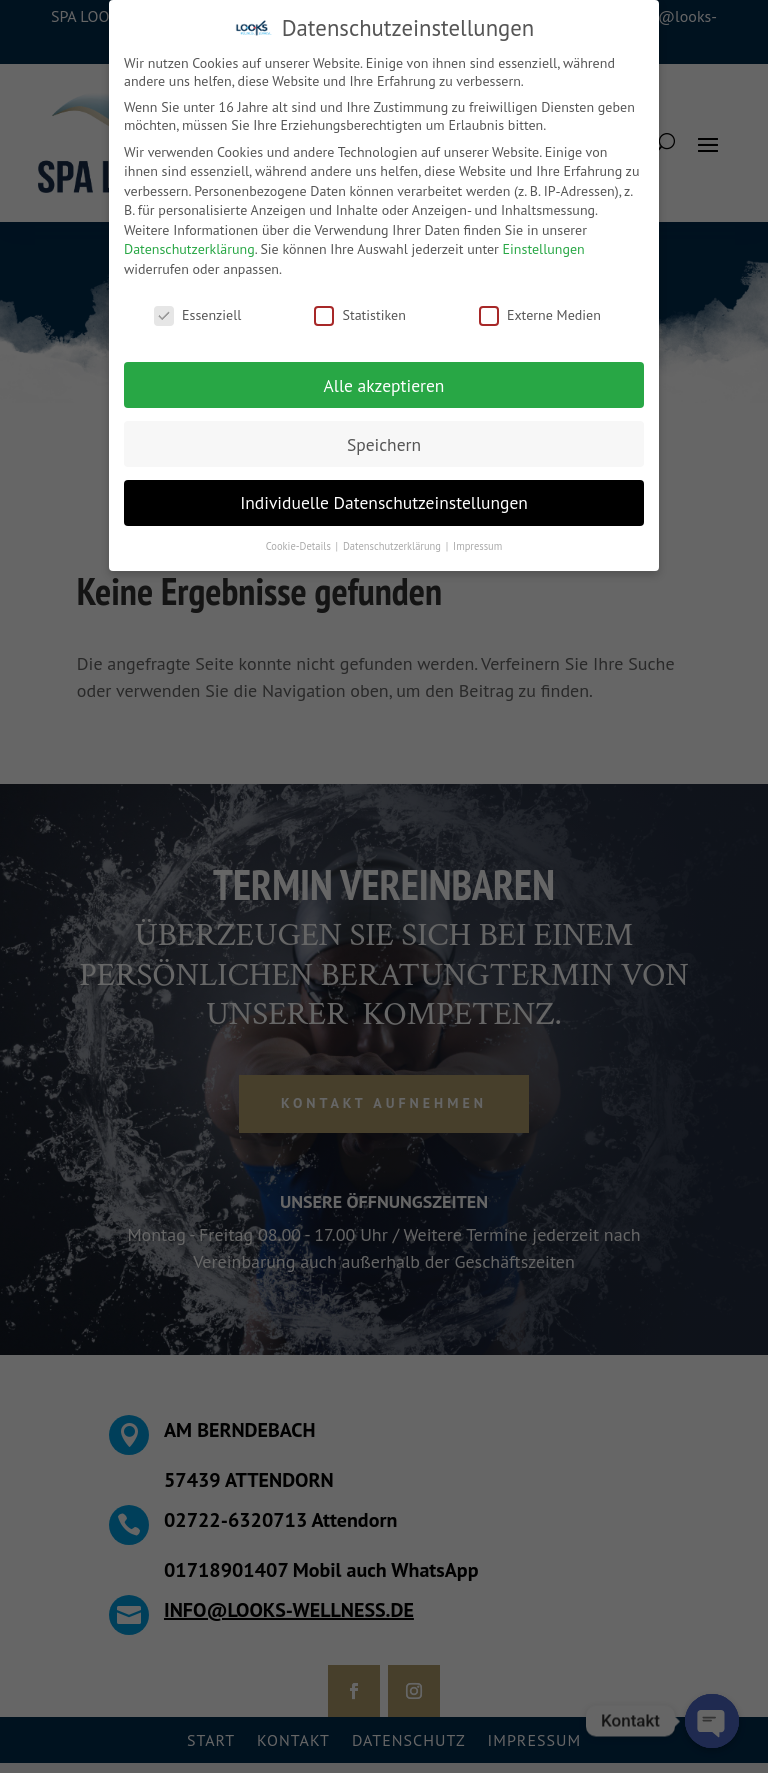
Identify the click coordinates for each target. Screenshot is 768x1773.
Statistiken (359, 315)
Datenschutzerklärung (189, 249)
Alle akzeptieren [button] (384, 385)
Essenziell (197, 315)
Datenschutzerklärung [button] (393, 546)
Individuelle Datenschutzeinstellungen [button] (384, 502)
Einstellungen (544, 249)
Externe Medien (540, 315)
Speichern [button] (384, 444)
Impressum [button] (477, 546)
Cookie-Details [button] (300, 546)
